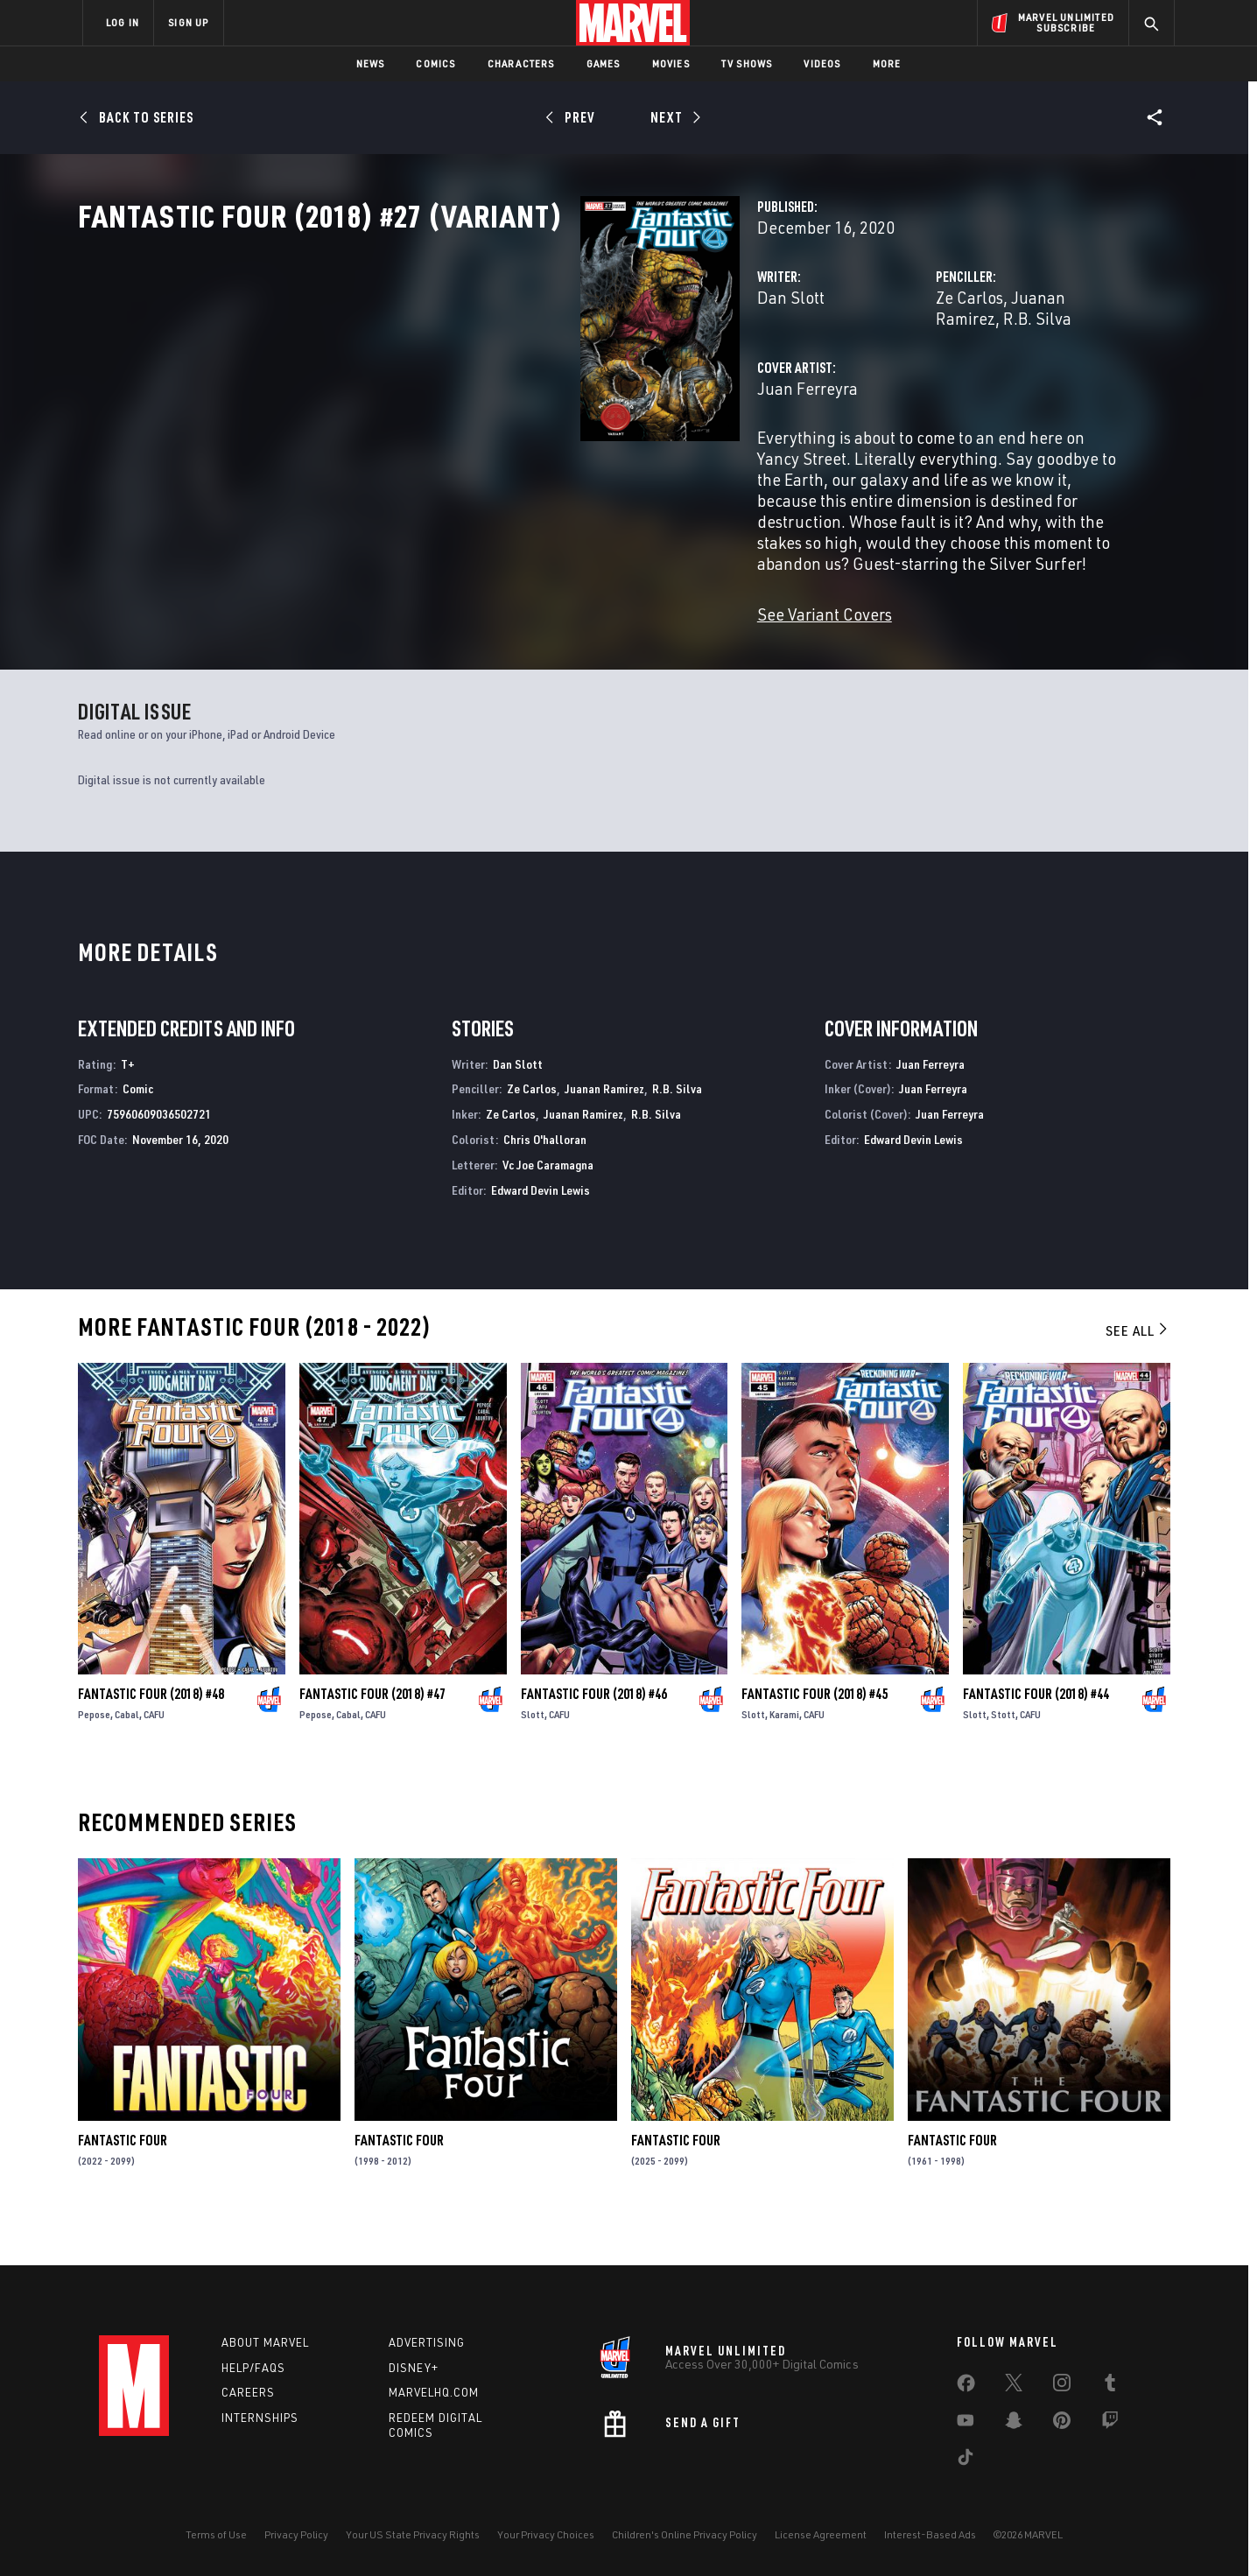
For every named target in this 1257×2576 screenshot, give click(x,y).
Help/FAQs (253, 2368)
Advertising (427, 2342)
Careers (248, 2393)
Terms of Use (216, 2534)
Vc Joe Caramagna (547, 1205)
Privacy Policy (296, 2534)
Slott (532, 1755)
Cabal (127, 1755)
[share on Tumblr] (1110, 2386)
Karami (784, 1755)
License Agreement (821, 2534)
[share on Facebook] (966, 2387)
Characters (521, 63)
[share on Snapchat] (1013, 2423)
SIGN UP (188, 22)
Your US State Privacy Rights (413, 2534)
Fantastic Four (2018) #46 (594, 1735)
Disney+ (414, 2368)
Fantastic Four (122, 2182)
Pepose (94, 1755)
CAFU (154, 1755)
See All (1138, 1372)
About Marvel (265, 2342)
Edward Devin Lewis (540, 1231)
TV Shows (747, 63)
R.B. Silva (994, 374)
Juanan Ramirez (893, 374)
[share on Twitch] (1110, 2423)
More (887, 63)
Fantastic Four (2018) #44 (1036, 1735)
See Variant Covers (472, 607)
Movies (671, 63)
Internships (259, 2418)
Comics (435, 63)
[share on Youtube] (965, 2423)
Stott (1003, 1755)
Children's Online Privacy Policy (684, 2534)
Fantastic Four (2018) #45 (814, 1735)
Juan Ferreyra (455, 444)
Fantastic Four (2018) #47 (372, 1735)
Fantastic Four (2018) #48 (151, 1735)
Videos (822, 63)
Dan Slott (439, 374)
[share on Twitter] (1013, 2386)
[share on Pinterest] (1062, 2423)
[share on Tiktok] (965, 2460)
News (370, 63)
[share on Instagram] (1062, 2386)
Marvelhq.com (434, 2393)
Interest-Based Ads (930, 2534)
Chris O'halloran (544, 1180)
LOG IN (122, 22)
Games (603, 63)
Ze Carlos (793, 374)
